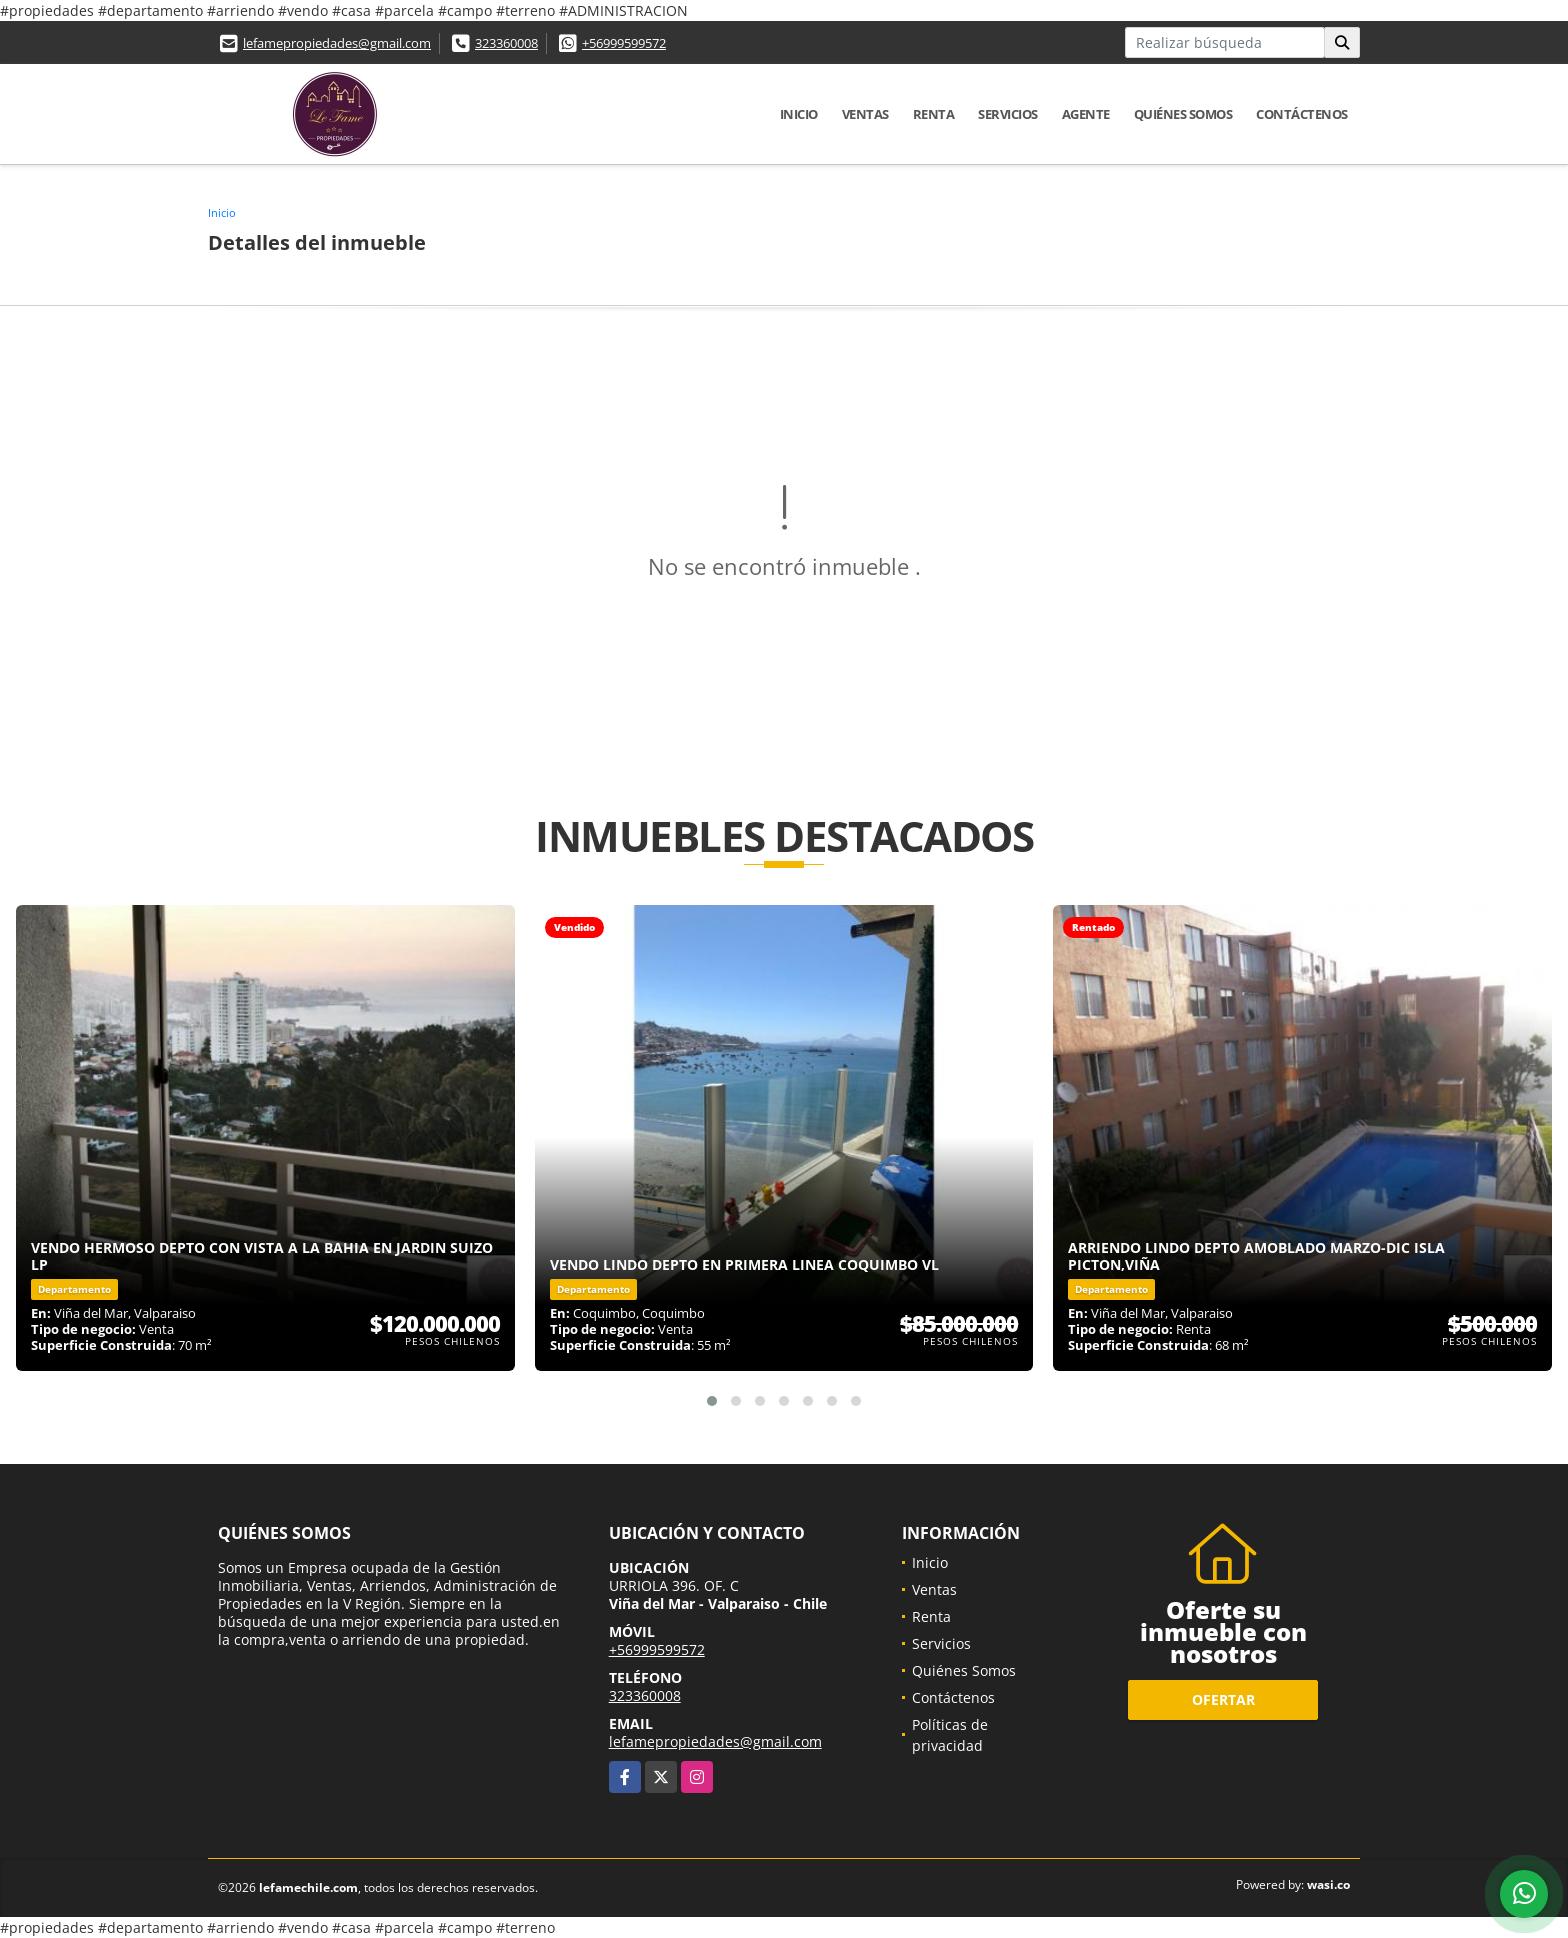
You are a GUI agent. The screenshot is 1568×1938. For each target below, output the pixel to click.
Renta (934, 114)
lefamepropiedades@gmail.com (337, 43)
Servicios (1008, 114)
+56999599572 (624, 43)
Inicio (799, 114)
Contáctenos (1302, 114)
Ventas (865, 114)
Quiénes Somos (1183, 114)
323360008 (506, 43)
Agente (1086, 114)
